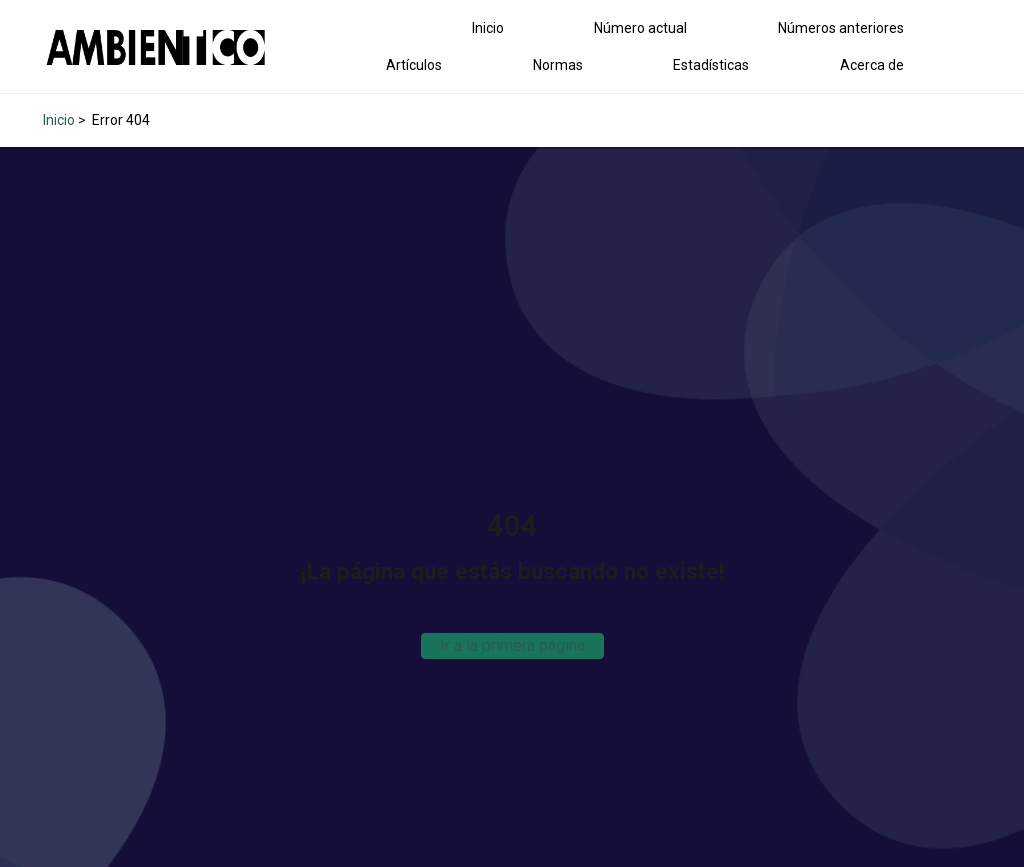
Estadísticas (711, 65)
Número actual (640, 28)
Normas (558, 65)
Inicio (488, 28)
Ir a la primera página (512, 645)
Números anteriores (841, 28)
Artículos (414, 65)
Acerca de (872, 65)
